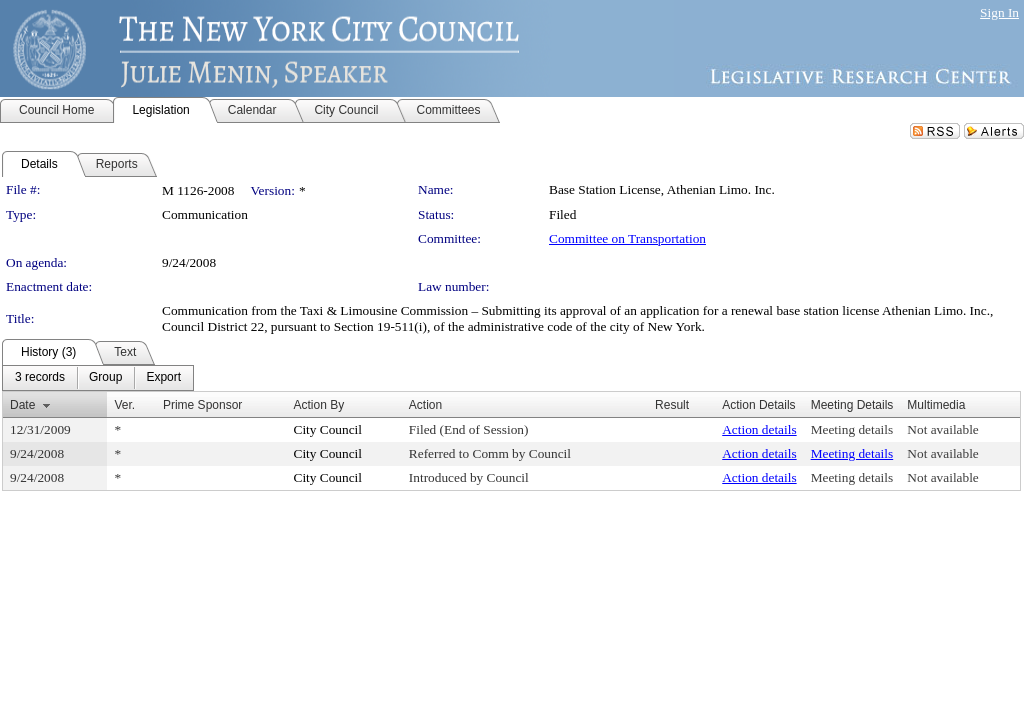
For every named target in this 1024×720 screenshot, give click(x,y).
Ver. (124, 405)
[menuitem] (40, 378)
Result (672, 405)
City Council (328, 429)
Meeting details (852, 429)
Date (22, 405)
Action (425, 405)
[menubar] (98, 378)
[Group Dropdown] (105, 378)
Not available (942, 429)
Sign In (999, 12)
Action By (319, 405)
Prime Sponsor (202, 405)
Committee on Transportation (627, 238)
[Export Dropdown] (163, 378)
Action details (759, 429)
